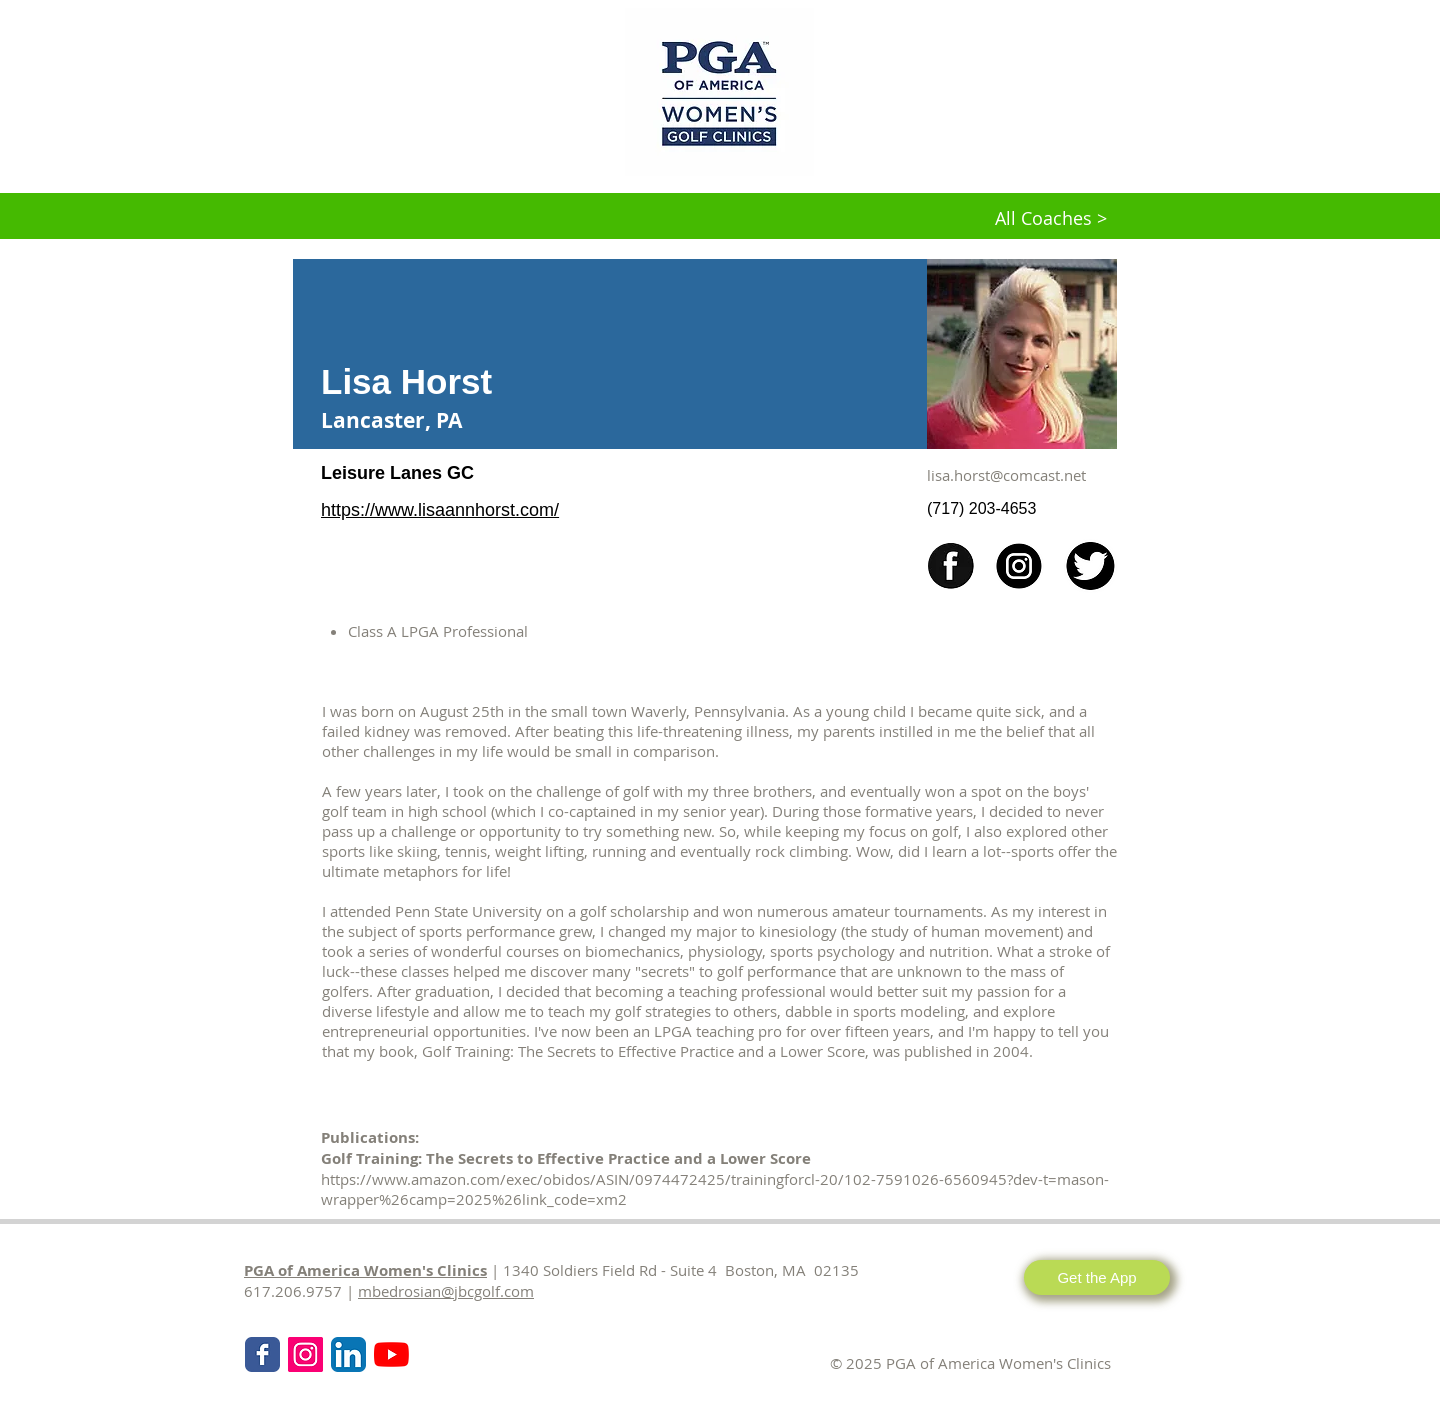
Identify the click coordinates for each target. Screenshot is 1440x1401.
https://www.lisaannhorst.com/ (440, 510)
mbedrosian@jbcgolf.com (446, 1291)
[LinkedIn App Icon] (348, 1354)
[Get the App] (1097, 1277)
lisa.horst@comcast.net (1006, 475)
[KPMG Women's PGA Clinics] (391, 1354)
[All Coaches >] (1051, 219)
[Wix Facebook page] (262, 1354)
